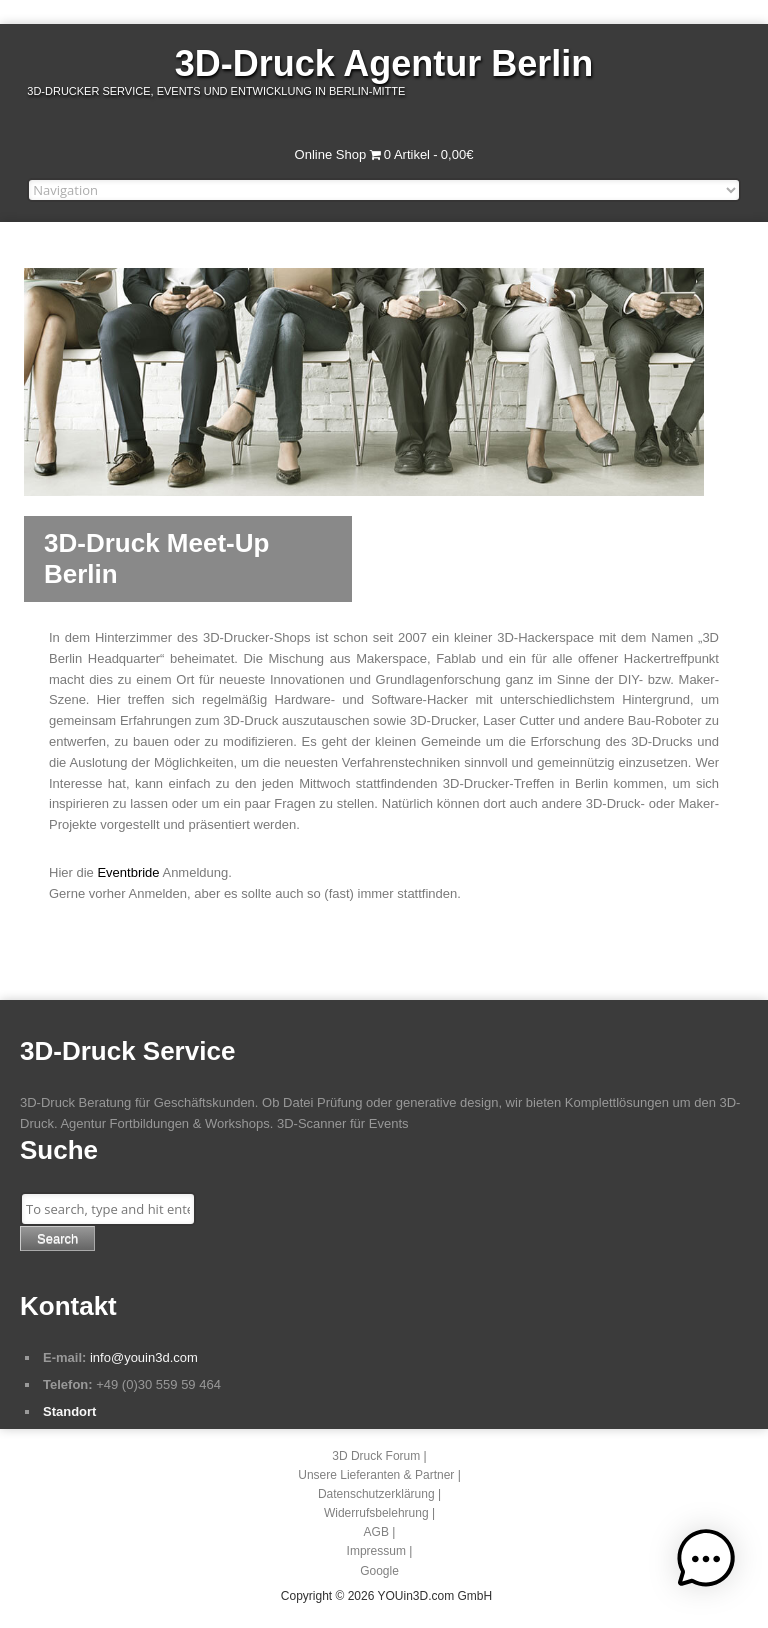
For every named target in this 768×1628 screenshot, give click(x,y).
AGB (376, 1532)
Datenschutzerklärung (376, 1494)
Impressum (376, 1551)
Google (379, 1571)
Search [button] (57, 1238)
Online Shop (331, 154)
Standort (69, 1411)
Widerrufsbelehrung (376, 1513)
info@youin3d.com (144, 1357)
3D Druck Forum (376, 1456)
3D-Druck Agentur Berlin (384, 63)
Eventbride (128, 872)
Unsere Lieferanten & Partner (376, 1475)
